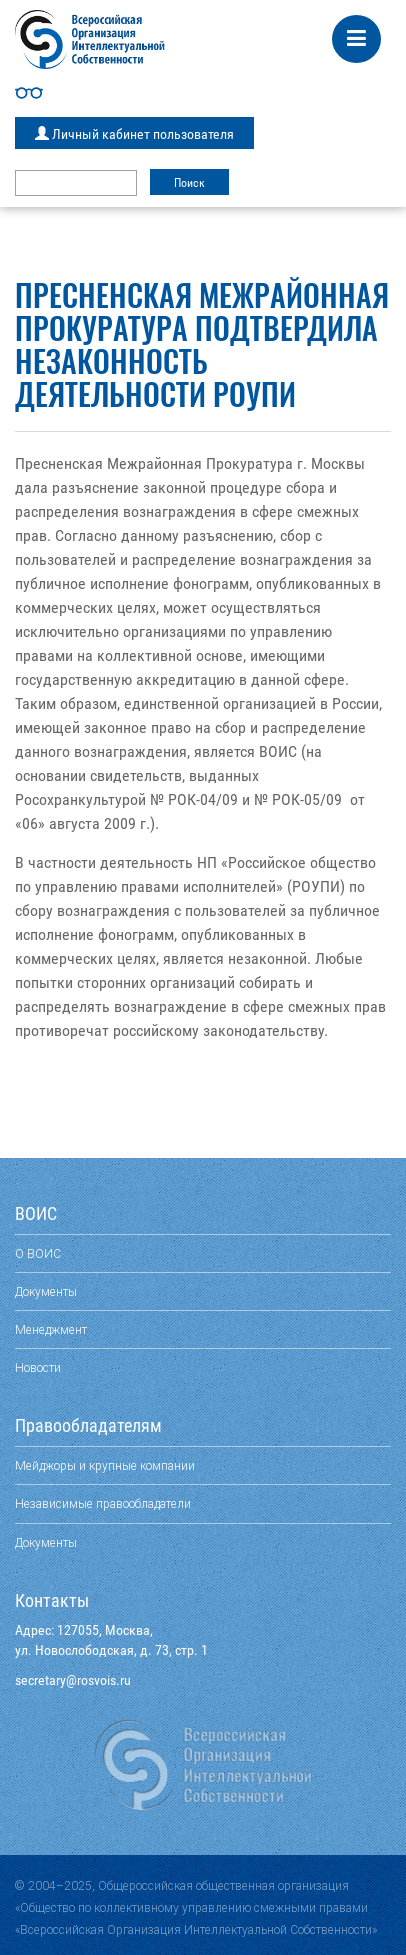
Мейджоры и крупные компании (105, 1465)
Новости (38, 1367)
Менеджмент (51, 1329)
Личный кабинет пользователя (134, 134)
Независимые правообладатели (103, 1503)
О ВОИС (38, 1253)
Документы (46, 1291)
